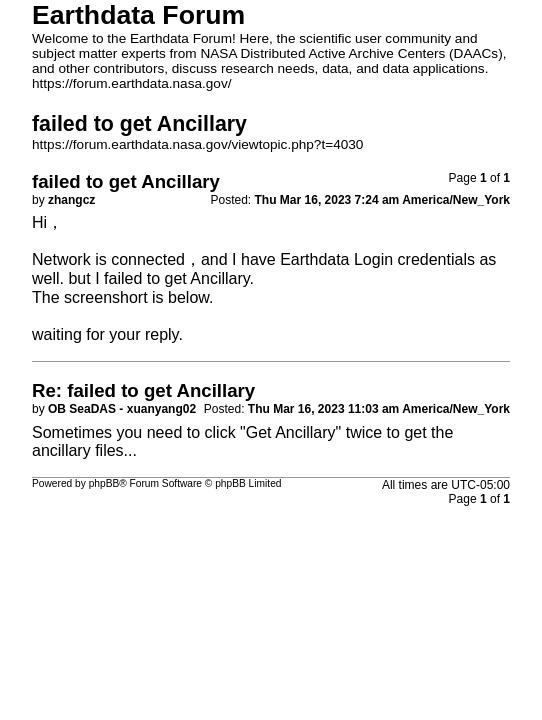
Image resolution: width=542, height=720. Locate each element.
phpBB (104, 483)
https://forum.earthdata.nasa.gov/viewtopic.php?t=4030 (197, 144)
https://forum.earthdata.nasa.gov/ (132, 83)
